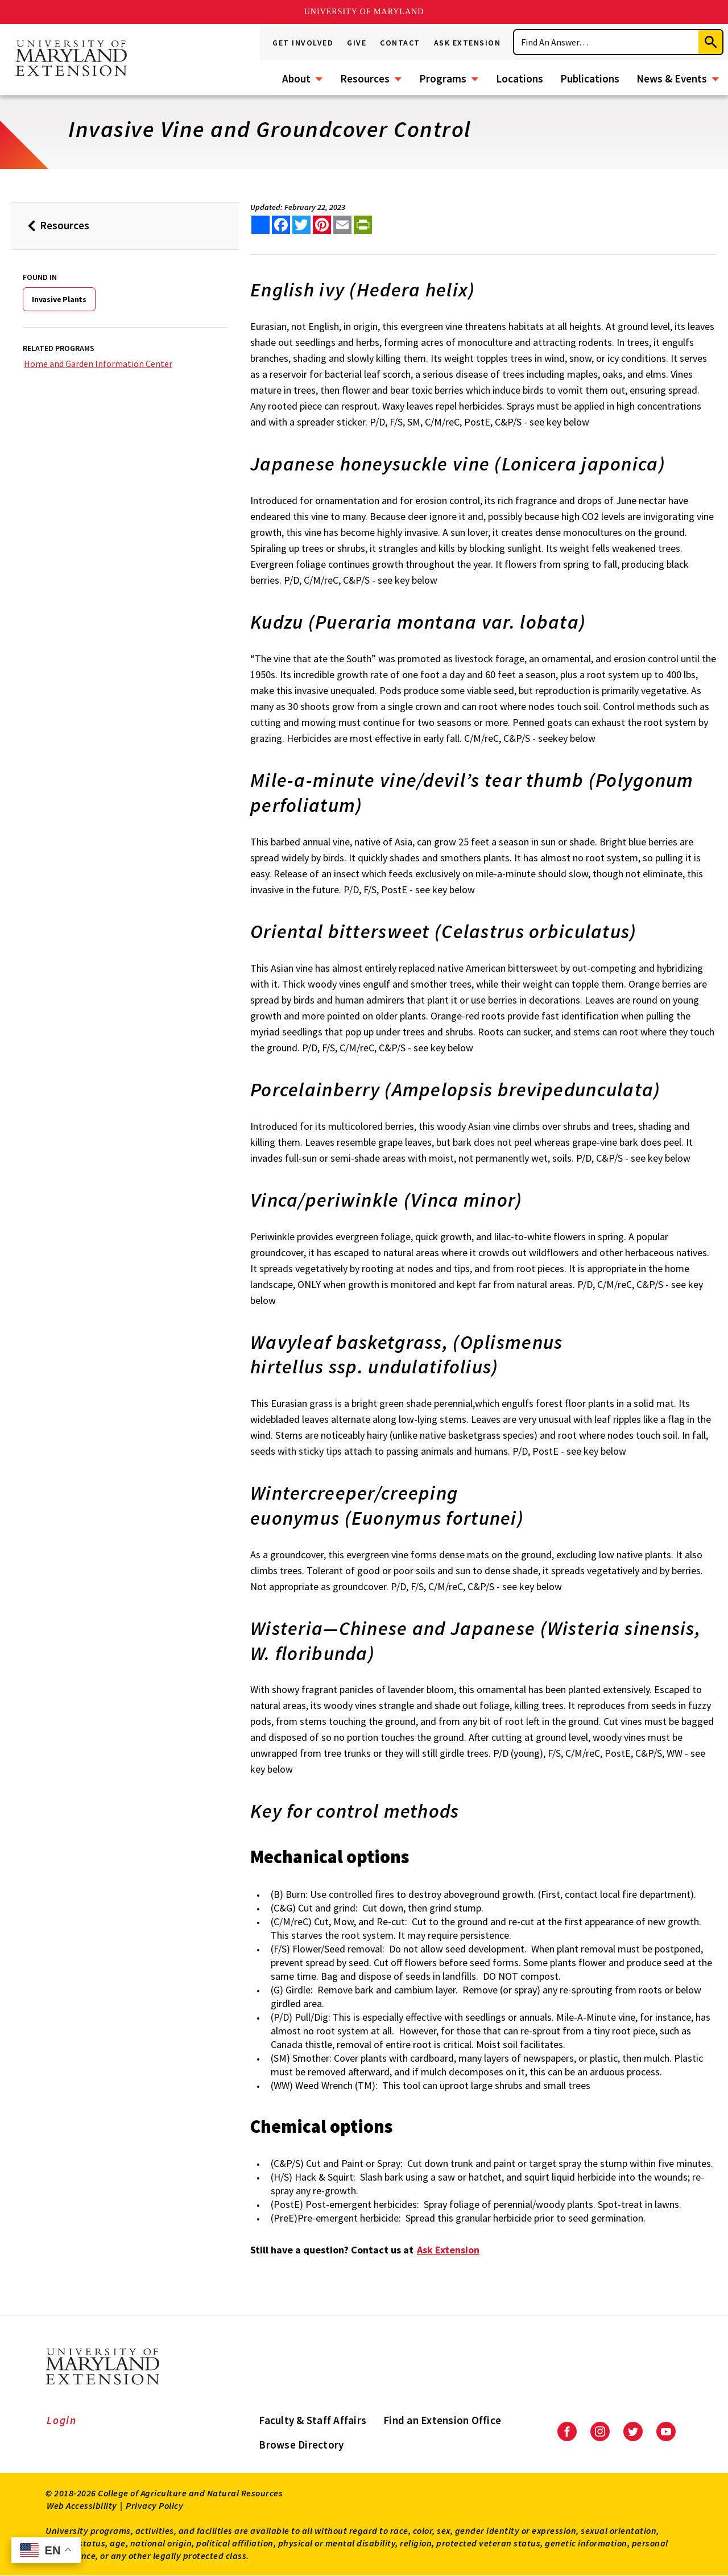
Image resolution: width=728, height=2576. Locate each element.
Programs (442, 78)
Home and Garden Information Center (98, 363)
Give (356, 43)
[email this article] (342, 225)
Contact (400, 43)
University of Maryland (364, 11)
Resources (365, 78)
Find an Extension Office (442, 2420)
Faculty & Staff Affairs (312, 2420)
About (296, 78)
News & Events (671, 78)
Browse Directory (301, 2444)
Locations (519, 78)
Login (62, 2420)
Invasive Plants (59, 299)
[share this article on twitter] (301, 225)
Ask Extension (467, 43)
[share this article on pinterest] (322, 225)
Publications (589, 78)
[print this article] (363, 225)
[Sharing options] (260, 225)
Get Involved (302, 43)
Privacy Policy (154, 2505)
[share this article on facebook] (281, 225)
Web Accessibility (82, 2505)
